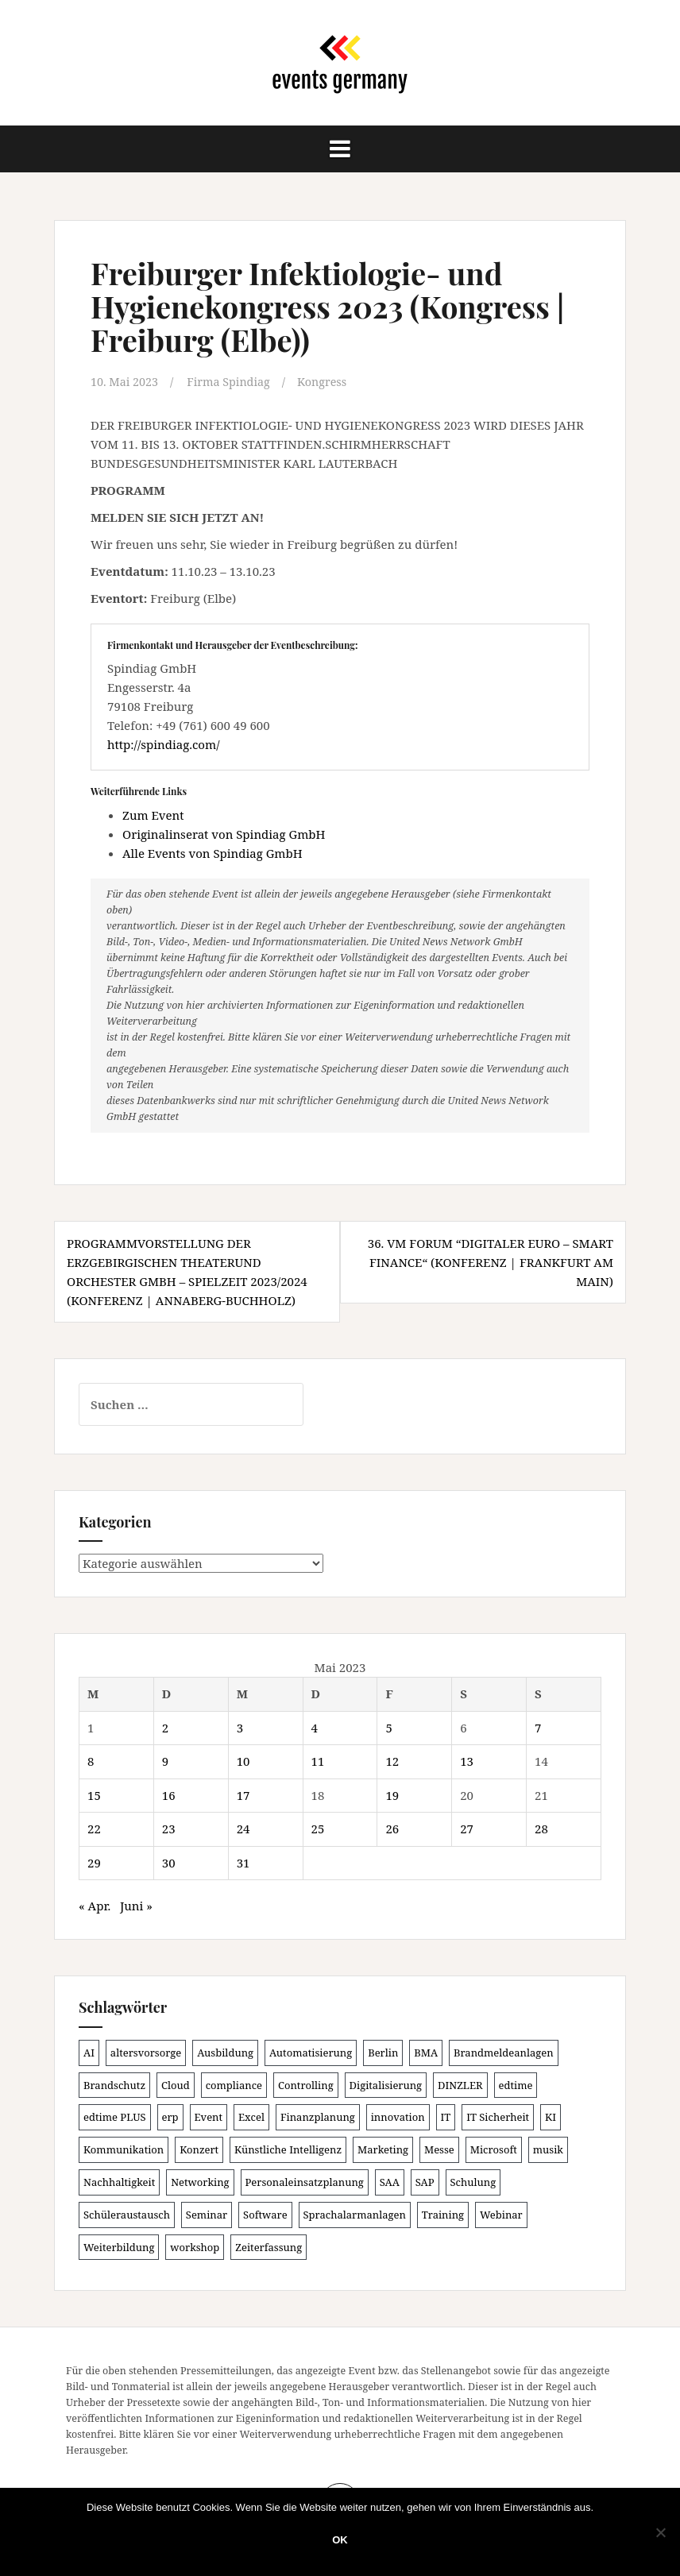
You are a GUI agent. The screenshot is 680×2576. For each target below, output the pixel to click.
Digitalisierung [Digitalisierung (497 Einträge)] (386, 2084)
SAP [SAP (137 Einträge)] (425, 2181)
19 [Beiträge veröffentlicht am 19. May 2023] (392, 1794)
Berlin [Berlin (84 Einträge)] (383, 2052)
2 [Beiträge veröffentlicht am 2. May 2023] (165, 1727)
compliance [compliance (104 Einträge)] (234, 2084)
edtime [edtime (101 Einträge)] (516, 2084)
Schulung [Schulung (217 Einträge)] (473, 2181)
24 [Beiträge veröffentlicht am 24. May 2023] (243, 1828)
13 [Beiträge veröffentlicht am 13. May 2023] (466, 1760)
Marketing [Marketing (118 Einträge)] (382, 2149)
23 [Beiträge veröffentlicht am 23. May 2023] (169, 1828)
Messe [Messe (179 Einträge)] (439, 2149)
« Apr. (94, 1905)
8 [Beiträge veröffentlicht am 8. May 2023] (90, 1760)
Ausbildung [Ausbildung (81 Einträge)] (225, 2052)
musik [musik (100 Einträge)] (548, 2149)
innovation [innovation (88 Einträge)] (398, 2116)
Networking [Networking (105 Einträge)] (200, 2181)
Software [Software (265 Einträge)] (265, 2214)
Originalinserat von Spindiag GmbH (223, 833)
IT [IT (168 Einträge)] (446, 2116)
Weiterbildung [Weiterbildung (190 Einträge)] (118, 2246)
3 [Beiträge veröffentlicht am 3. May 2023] (240, 1727)
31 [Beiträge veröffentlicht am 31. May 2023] (243, 1862)
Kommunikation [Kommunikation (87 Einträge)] (123, 2149)
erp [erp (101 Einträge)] (170, 2116)
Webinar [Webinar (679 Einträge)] (501, 2214)
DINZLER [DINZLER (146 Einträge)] (460, 2084)
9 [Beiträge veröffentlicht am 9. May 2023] (165, 1760)
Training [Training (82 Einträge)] (443, 2214)
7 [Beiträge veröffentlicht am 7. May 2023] (538, 1727)
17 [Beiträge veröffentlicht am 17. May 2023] (243, 1794)
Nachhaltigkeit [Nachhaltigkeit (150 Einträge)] (119, 2181)
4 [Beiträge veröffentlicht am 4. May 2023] (314, 1727)
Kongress (330, 381)
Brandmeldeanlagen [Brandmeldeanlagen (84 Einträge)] (504, 2052)
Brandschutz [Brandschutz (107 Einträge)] (114, 2084)
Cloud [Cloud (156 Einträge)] (175, 2084)
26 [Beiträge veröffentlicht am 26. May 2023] (392, 1828)
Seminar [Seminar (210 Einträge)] (206, 2214)
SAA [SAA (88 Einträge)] (390, 2181)
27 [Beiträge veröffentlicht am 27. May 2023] (466, 1828)
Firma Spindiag (233, 381)
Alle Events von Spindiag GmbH (212, 852)
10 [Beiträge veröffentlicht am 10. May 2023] (243, 1760)
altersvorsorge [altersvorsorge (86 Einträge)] (145, 2052)
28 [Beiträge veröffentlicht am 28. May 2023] (541, 1828)
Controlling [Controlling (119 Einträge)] (306, 2084)
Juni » (136, 1905)
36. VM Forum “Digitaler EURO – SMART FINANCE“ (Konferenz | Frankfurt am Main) (490, 1261)
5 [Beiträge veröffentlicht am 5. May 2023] (388, 1727)
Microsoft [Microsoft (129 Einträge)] (493, 2149)
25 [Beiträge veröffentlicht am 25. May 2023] (318, 1828)
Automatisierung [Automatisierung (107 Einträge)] (310, 2052)
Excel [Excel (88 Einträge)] (251, 2116)
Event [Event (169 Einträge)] (209, 2116)
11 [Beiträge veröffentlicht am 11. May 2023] (318, 1760)
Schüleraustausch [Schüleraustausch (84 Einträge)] (126, 2214)
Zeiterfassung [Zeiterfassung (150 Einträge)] (268, 2246)
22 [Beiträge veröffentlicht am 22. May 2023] (94, 1828)
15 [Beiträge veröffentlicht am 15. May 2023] (94, 1794)
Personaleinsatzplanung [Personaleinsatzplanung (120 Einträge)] (304, 2181)
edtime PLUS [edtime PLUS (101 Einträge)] (114, 2116)
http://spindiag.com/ (163, 744)
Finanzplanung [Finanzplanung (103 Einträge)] (317, 2116)
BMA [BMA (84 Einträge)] (426, 2052)
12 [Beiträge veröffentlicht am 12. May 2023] (392, 1760)
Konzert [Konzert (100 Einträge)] (199, 2149)
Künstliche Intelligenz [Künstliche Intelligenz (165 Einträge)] (288, 2149)
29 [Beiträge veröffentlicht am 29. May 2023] (94, 1862)
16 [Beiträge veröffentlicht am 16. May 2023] (169, 1794)
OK (340, 2540)
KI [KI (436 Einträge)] (550, 2116)
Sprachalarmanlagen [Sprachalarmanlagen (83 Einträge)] (354, 2214)
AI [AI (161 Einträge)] (89, 2052)
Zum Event (153, 814)
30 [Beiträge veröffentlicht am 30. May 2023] (169, 1862)
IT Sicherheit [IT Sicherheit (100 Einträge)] (497, 2116)
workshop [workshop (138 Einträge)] (194, 2246)
